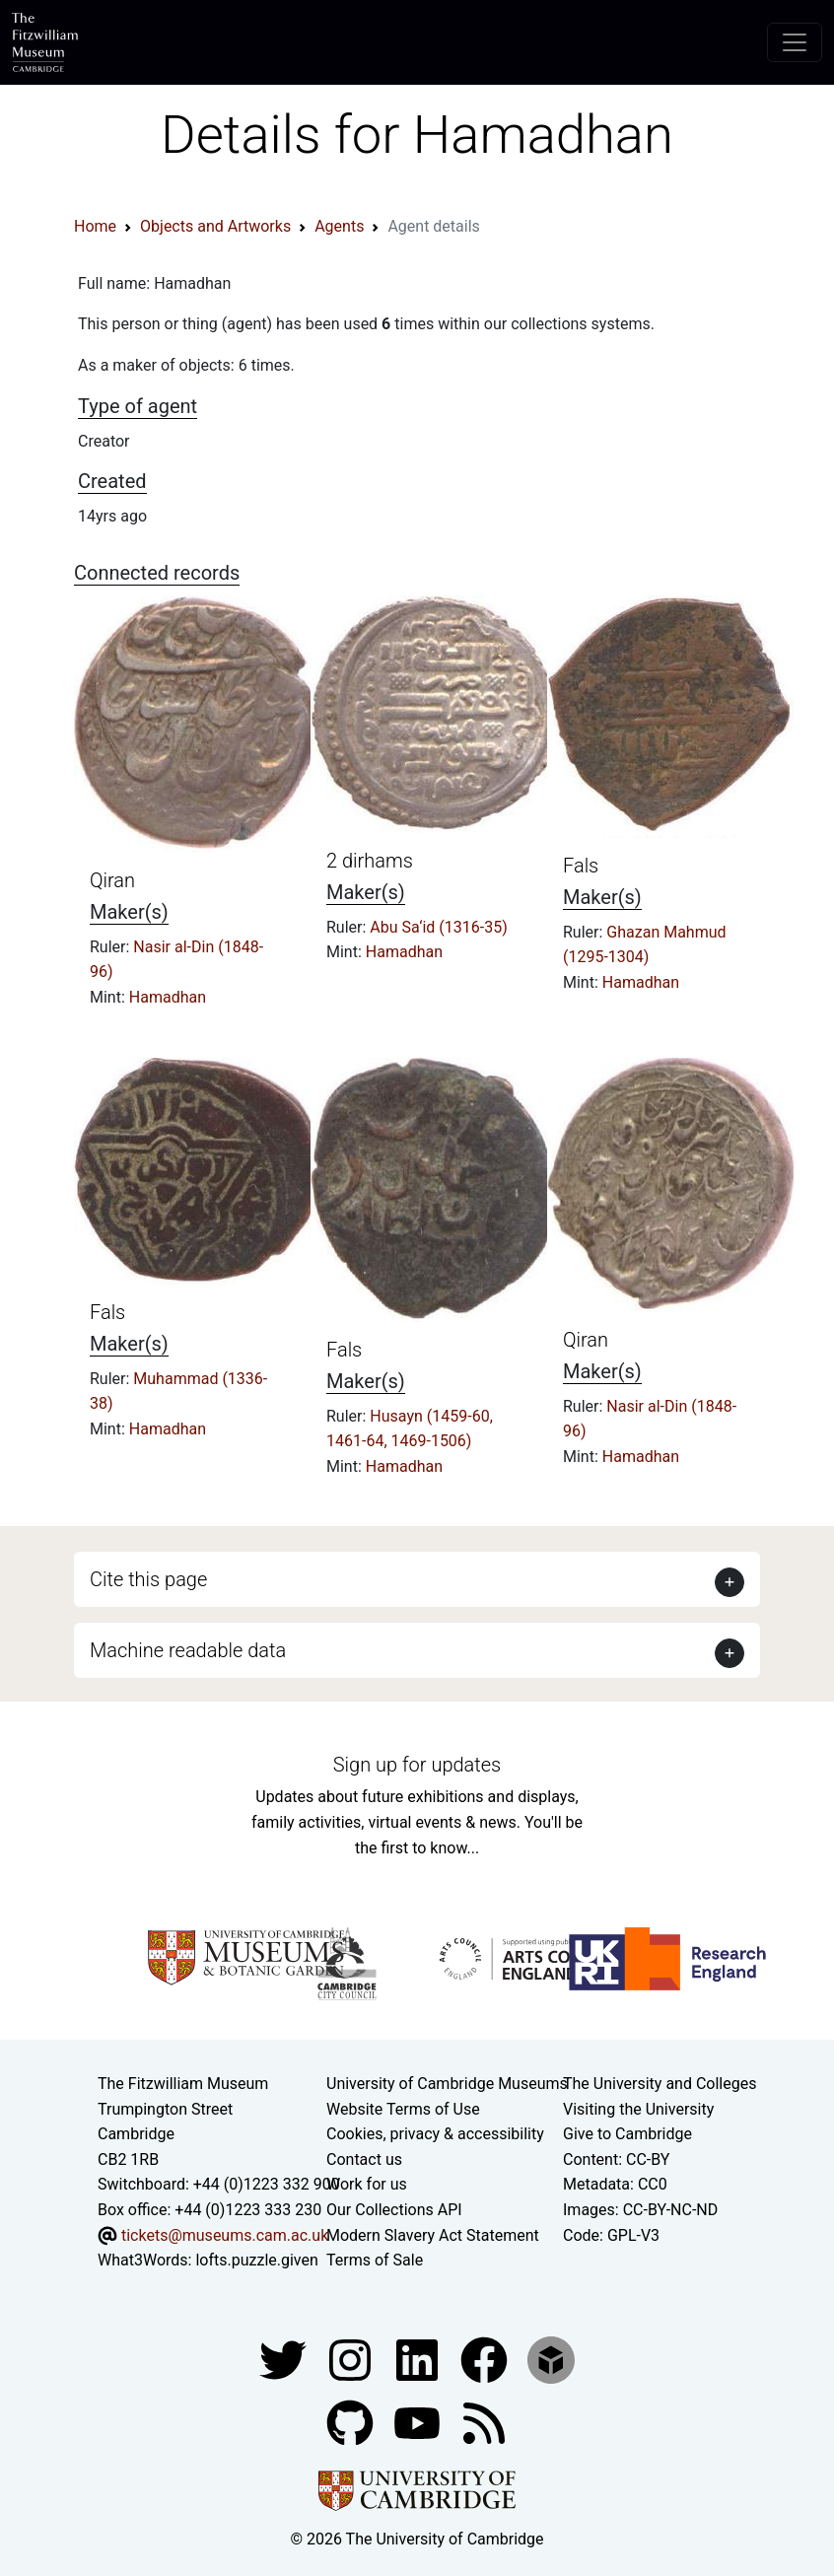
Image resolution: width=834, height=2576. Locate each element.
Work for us (366, 2184)
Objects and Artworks (215, 226)
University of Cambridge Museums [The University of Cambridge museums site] (447, 2083)
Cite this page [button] (148, 1579)
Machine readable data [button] (188, 1650)
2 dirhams (369, 860)
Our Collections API (394, 2209)
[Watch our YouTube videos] (418, 2421)
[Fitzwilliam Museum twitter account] (284, 2358)
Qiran (112, 880)
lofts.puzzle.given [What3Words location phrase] (256, 2260)
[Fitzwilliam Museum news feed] (484, 2421)
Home (95, 226)
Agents (339, 226)
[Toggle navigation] (794, 42)
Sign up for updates (417, 1764)
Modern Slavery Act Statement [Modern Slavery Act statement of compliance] (432, 2235)
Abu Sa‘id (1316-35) (438, 927)
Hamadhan (167, 997)
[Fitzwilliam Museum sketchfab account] (551, 2358)
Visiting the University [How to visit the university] (638, 2109)
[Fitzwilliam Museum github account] (351, 2421)
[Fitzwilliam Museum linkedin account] (486, 2358)
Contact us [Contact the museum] (364, 2159)
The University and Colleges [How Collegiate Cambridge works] (659, 2083)
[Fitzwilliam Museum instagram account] (351, 2358)
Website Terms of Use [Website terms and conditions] (403, 2109)
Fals (580, 865)
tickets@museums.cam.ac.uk (224, 2235)
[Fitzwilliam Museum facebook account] (418, 2358)
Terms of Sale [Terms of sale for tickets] (374, 2260)
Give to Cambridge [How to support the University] (627, 2133)
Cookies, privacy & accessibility (435, 2133)
